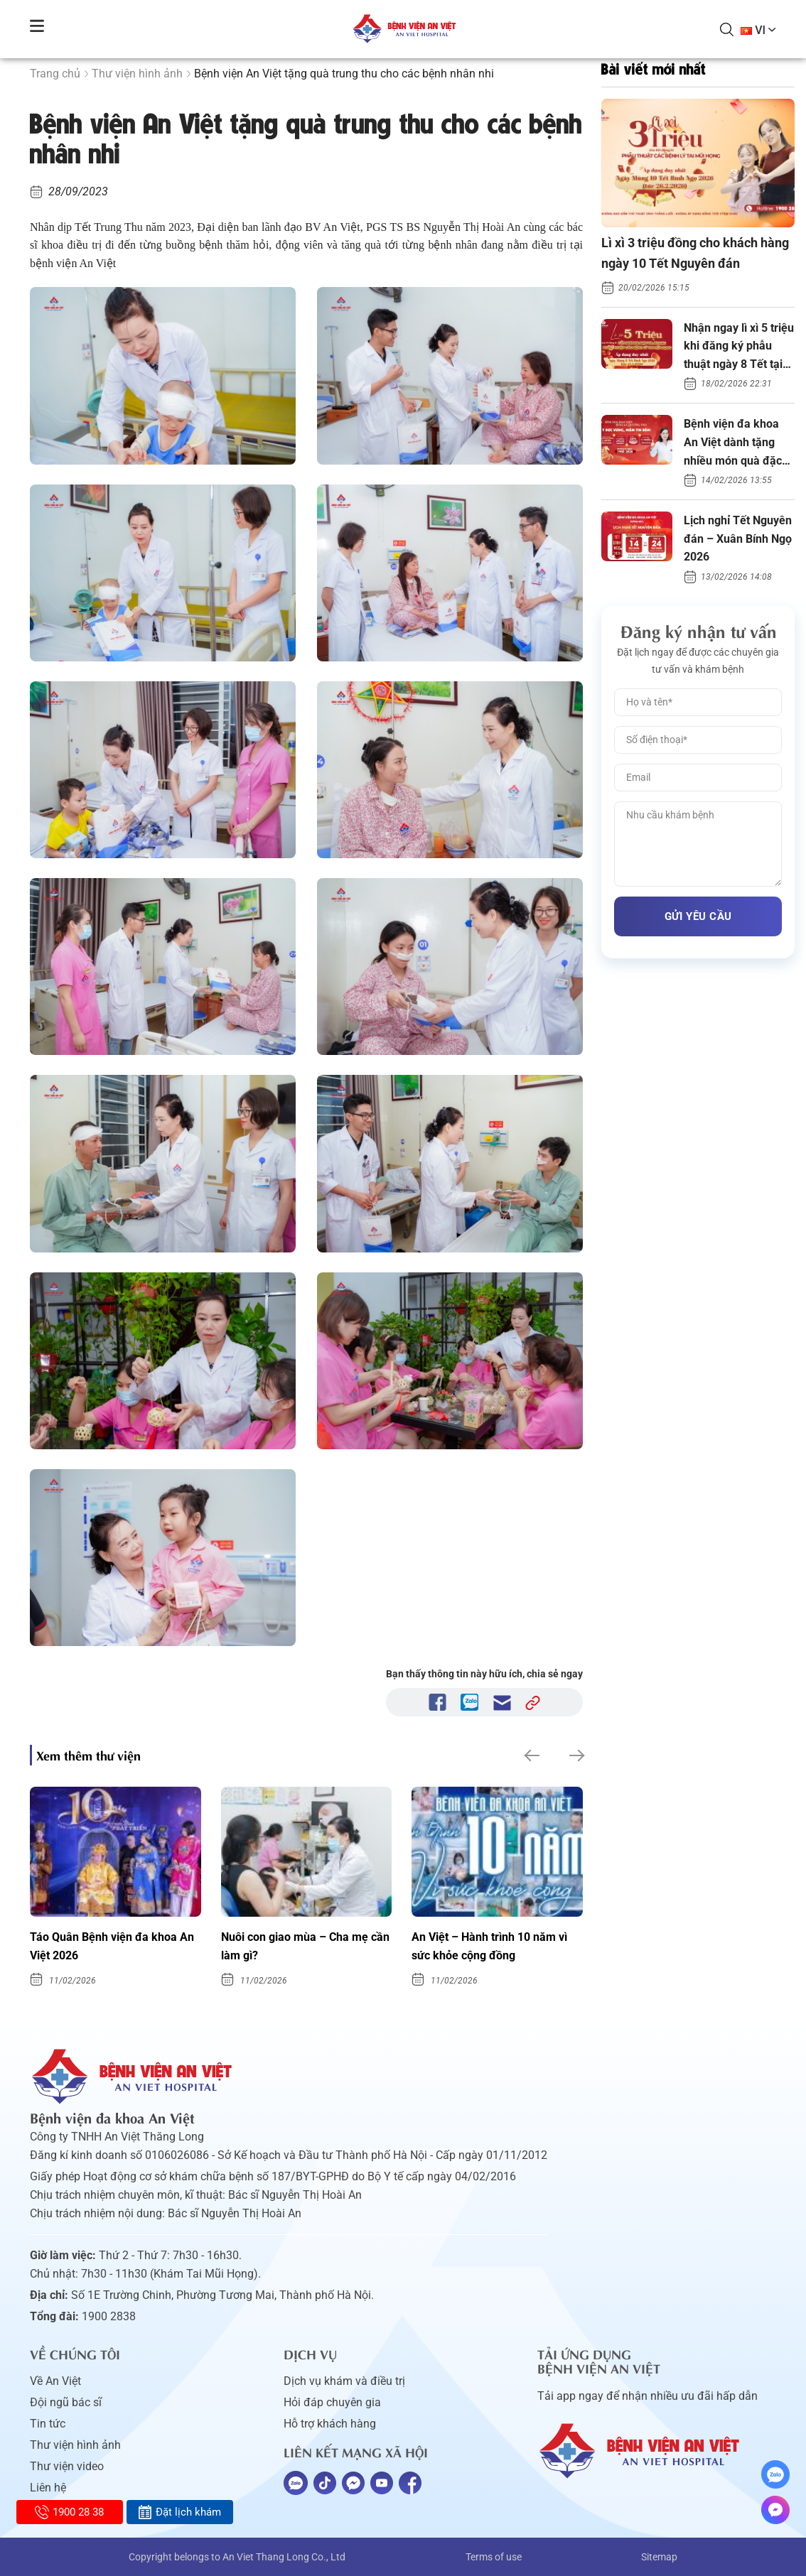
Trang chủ (55, 73)
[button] (531, 1755)
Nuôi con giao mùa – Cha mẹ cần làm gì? (305, 1946)
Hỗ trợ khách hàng (330, 2423)
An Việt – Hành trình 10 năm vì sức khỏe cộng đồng (489, 1946)
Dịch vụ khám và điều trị (344, 2381)
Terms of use (494, 2557)
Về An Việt (55, 2381)
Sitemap (659, 2557)
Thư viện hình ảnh (137, 73)
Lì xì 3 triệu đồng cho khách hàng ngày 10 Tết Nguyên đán (695, 253)
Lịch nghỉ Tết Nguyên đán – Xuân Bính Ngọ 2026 (738, 538)
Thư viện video (67, 2466)
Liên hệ (48, 2487)
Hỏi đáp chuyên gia (332, 2402)
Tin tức (47, 2423)
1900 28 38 (69, 2512)
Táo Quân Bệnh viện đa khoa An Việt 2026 (112, 1946)
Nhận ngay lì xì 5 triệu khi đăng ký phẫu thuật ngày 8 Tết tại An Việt (739, 347)
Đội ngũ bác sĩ (66, 2402)
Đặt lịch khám (179, 2512)
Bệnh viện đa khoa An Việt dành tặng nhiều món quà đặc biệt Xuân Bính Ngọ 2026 (733, 443)
